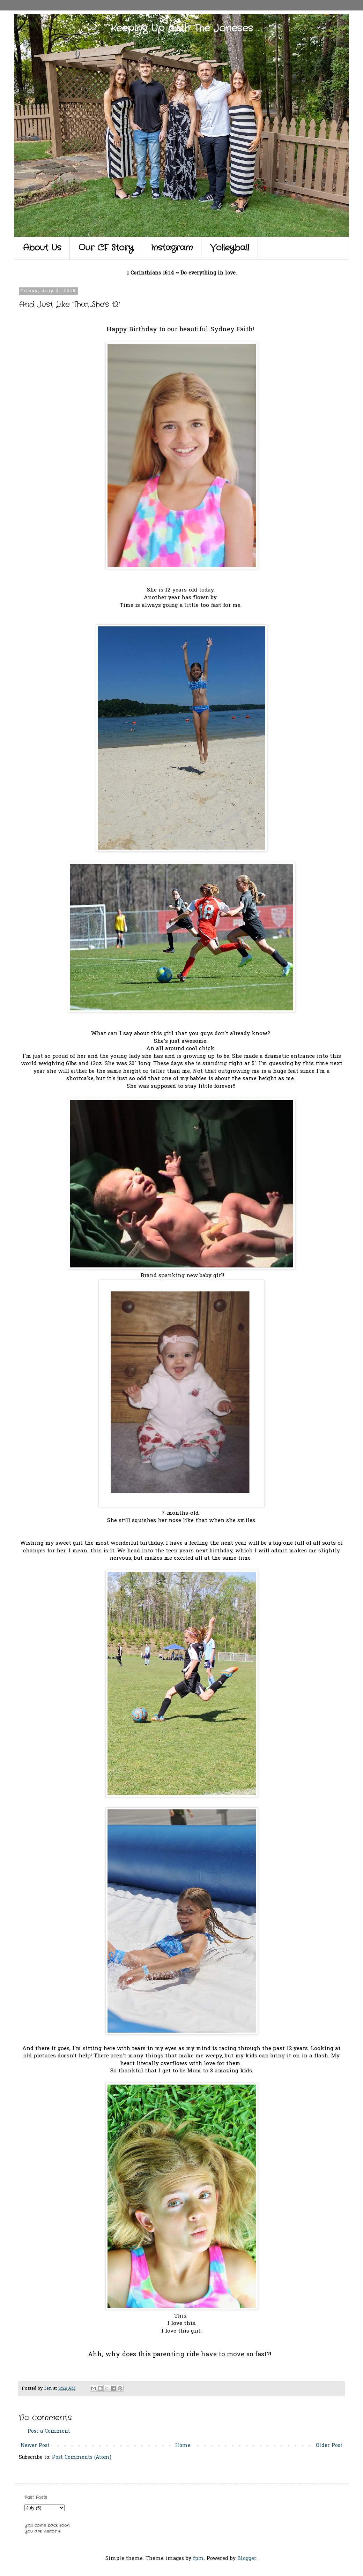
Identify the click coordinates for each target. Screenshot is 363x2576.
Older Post (329, 2445)
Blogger (247, 2558)
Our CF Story (106, 248)
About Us (42, 248)
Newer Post (35, 2445)
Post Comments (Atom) (81, 2457)
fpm (198, 2558)
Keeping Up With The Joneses (181, 29)
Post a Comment (49, 2431)
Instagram (172, 248)
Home (183, 2445)
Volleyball (229, 248)
